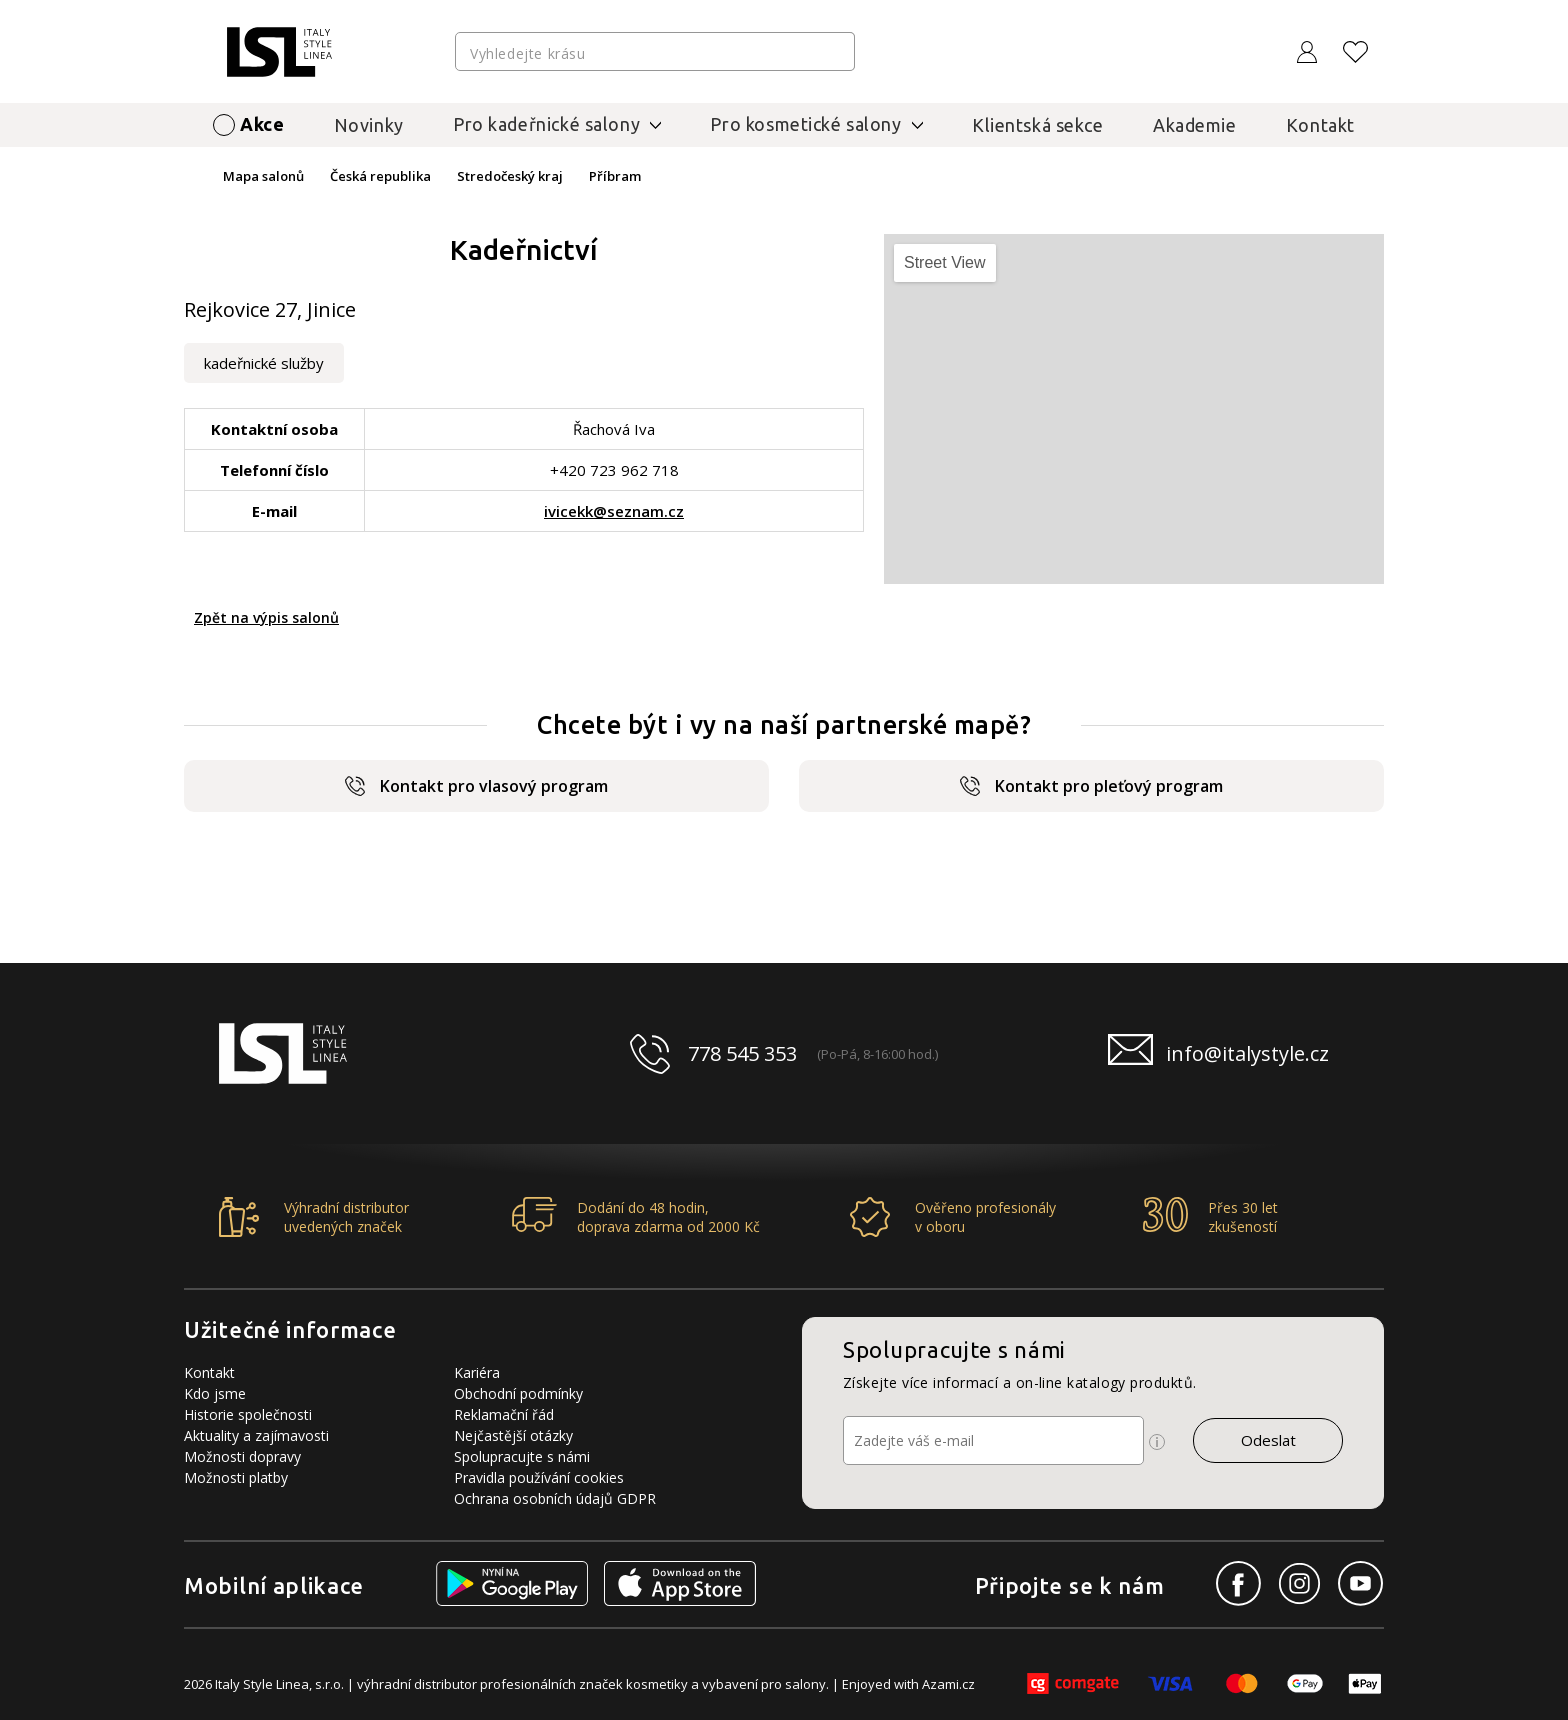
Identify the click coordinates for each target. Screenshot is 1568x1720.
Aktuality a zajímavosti (256, 1435)
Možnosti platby (236, 1477)
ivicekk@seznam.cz (614, 511)
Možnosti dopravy (242, 1456)
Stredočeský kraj (510, 176)
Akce (262, 124)
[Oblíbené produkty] (1356, 52)
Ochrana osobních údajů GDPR (555, 1498)
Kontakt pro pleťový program (1091, 786)
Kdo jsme (215, 1393)
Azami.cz (948, 1684)
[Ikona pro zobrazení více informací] (1157, 1442)
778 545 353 (742, 1053)
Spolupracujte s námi (522, 1456)
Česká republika (380, 176)
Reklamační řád (504, 1414)
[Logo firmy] (279, 52)
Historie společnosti (248, 1414)
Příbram (615, 176)
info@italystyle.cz (1247, 1053)
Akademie (1195, 125)
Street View (945, 262)
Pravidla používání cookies (539, 1477)
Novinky (369, 125)
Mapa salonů (263, 176)
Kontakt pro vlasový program (476, 786)
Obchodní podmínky (518, 1393)
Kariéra (477, 1372)
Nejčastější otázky (513, 1435)
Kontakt (1320, 125)
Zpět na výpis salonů (266, 617)
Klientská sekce (1038, 125)
